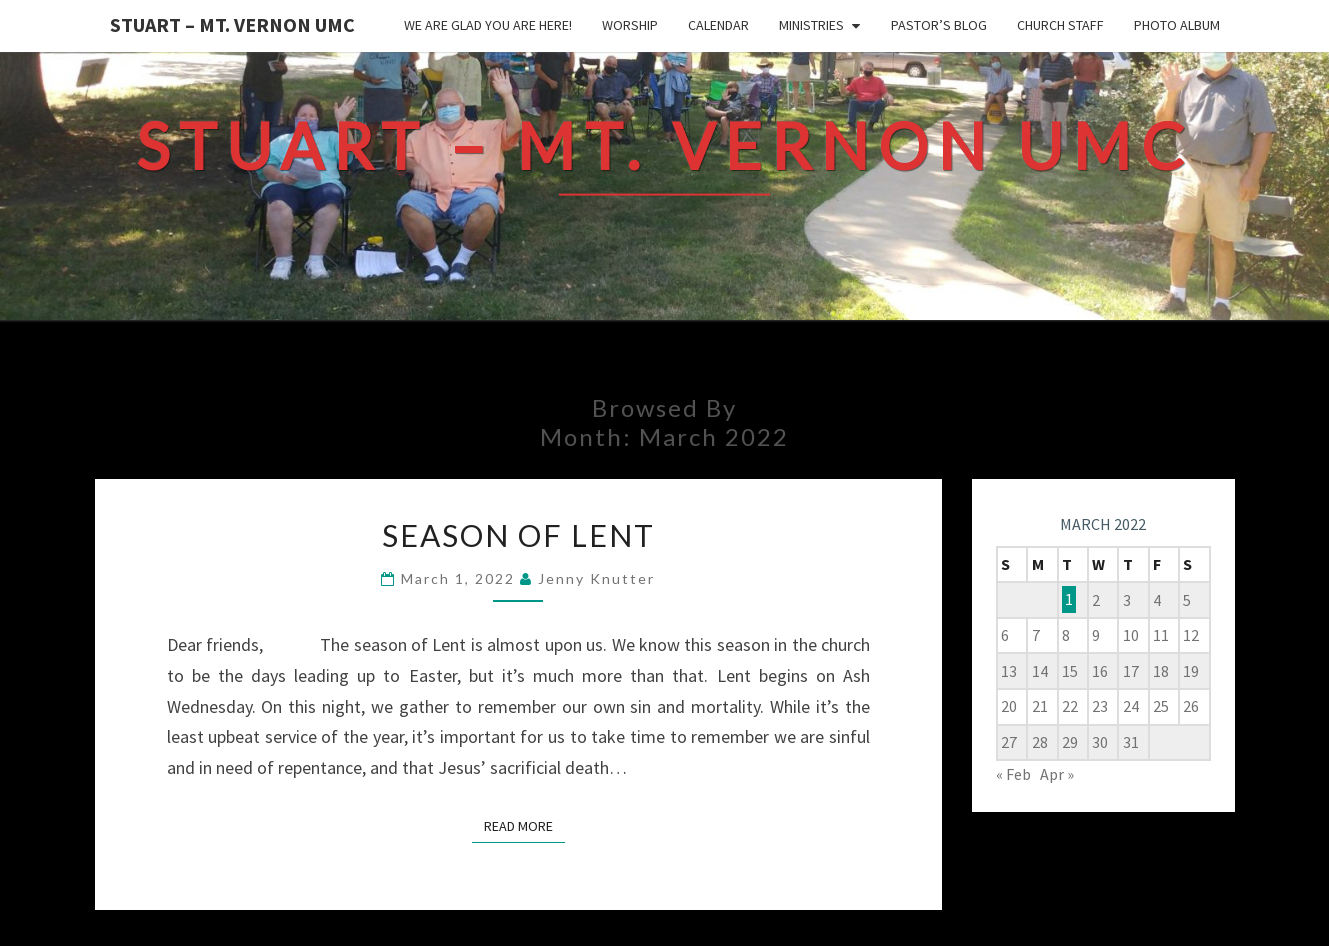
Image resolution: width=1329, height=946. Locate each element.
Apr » (1057, 774)
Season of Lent (518, 535)
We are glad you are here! (488, 25)
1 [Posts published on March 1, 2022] (1069, 600)
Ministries (811, 25)
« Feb (1013, 774)
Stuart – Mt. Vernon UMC (232, 24)
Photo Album (1177, 25)
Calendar (718, 25)
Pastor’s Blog (939, 25)
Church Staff (1060, 25)
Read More (524, 825)
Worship (630, 25)
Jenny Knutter (596, 578)
